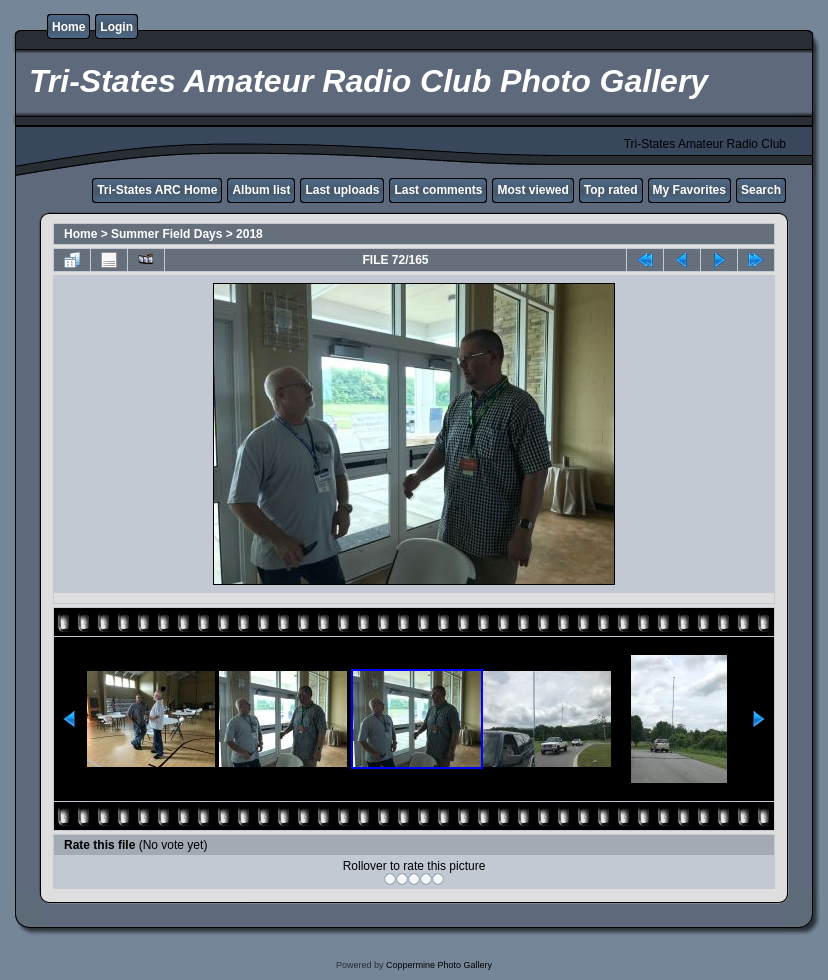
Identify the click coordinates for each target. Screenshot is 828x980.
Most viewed (532, 190)
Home (68, 27)
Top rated (611, 190)
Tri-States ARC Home (157, 190)
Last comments (438, 190)
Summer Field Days (166, 234)
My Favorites (689, 190)
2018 (249, 234)
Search (761, 190)
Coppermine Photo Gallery (439, 965)
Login (116, 27)
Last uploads (342, 190)
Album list (261, 190)
